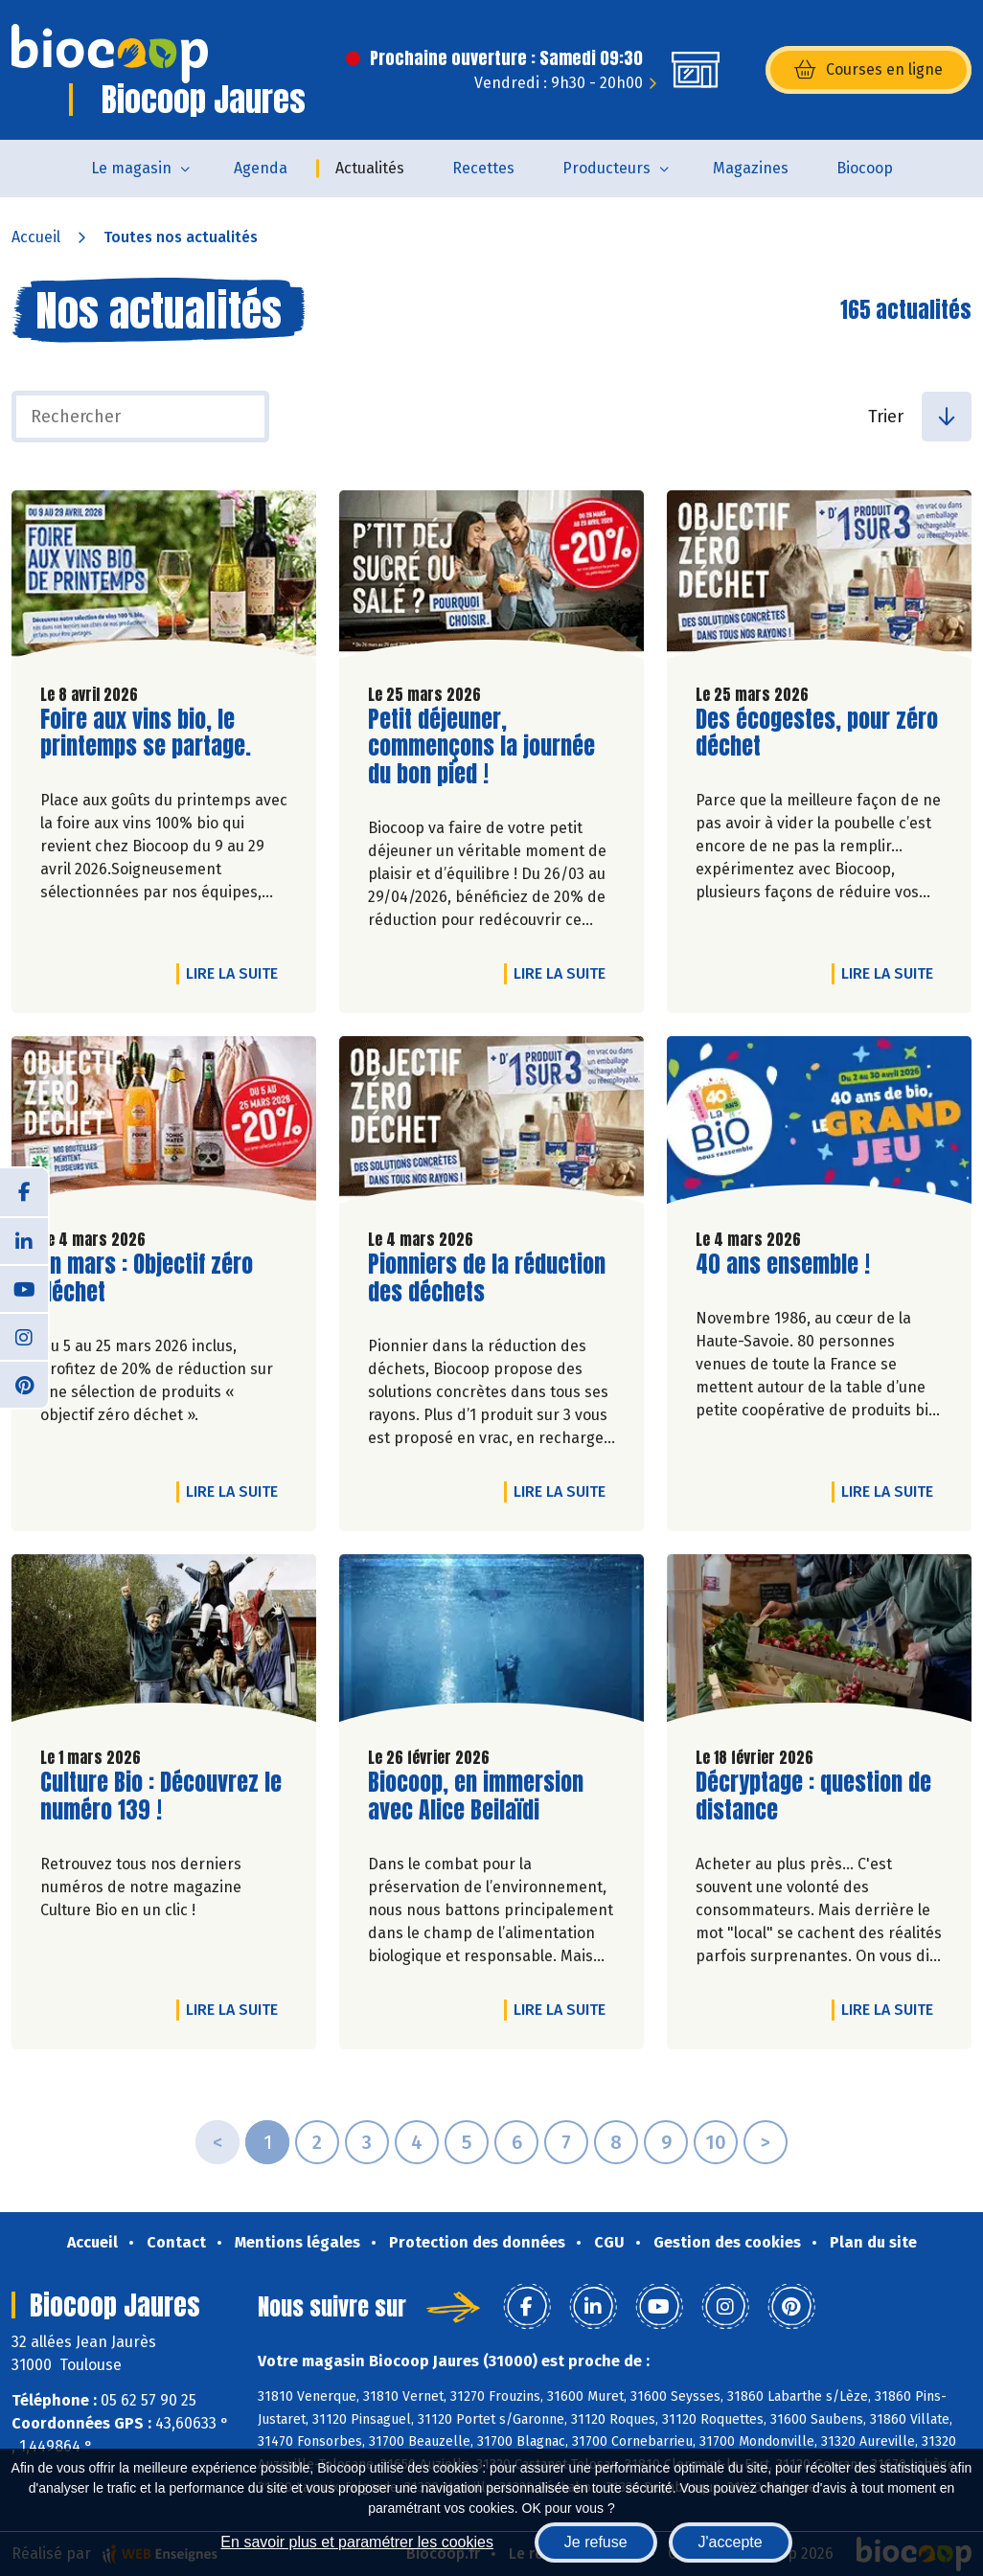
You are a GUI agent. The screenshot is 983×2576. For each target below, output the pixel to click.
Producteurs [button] (606, 168)
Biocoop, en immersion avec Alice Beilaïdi (477, 1796)
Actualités (369, 168)
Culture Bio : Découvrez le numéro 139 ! (161, 1796)
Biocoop (864, 168)
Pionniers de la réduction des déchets (487, 1278)
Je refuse (596, 2542)
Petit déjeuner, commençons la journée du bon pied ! (481, 747)
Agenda (260, 168)
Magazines (751, 168)
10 (715, 2142)
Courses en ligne (868, 69)
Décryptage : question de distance (813, 1796)
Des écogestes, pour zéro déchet (817, 733)
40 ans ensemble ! (783, 1264)
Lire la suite (236, 973)
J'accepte (730, 2542)
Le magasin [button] (131, 168)
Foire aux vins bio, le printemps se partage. (149, 733)
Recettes (483, 168)
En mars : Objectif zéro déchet (149, 1278)
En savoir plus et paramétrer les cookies (356, 2542)
